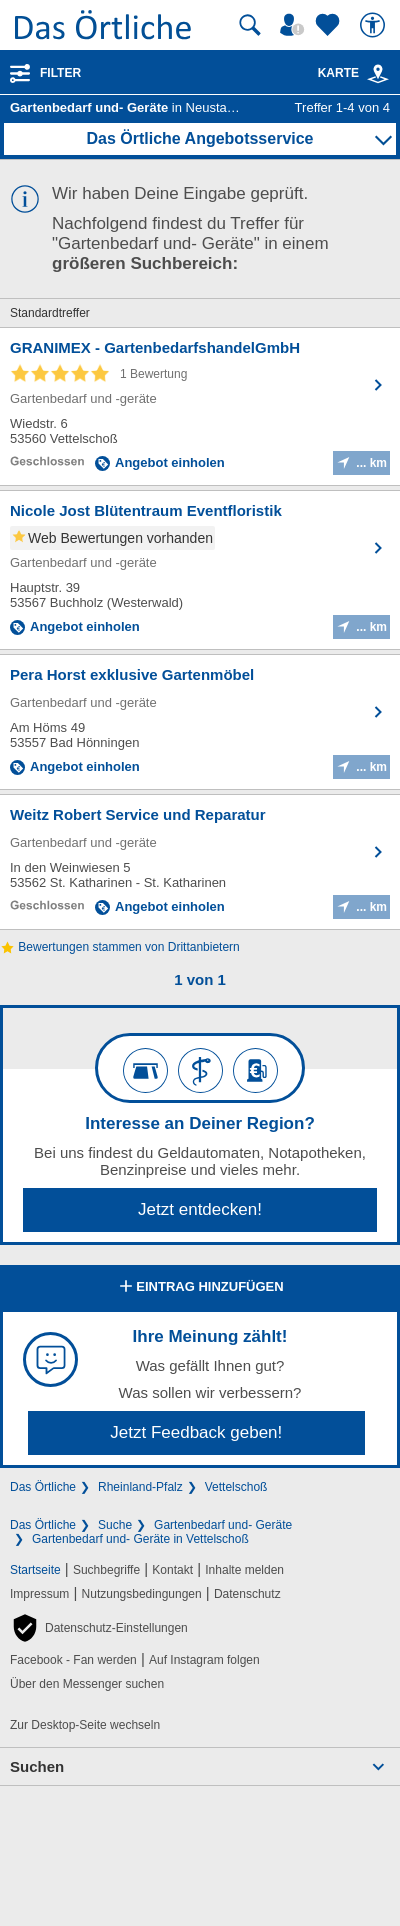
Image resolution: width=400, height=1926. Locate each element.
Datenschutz (247, 1594)
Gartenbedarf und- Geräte (223, 1525)
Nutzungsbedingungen (142, 1594)
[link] (378, 74)
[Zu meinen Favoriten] (330, 25)
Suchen (37, 1766)
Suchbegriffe (106, 1570)
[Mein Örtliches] (295, 25)
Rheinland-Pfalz (140, 1487)
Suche (115, 1525)
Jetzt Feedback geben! (196, 1432)
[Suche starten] (250, 25)
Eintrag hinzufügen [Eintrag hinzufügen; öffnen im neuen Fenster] (199, 1288)
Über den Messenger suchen (87, 1684)
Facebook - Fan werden (73, 1660)
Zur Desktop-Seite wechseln (85, 1725)
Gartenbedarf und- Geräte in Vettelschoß (140, 1539)
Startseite (35, 1570)
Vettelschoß (236, 1487)
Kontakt (172, 1570)
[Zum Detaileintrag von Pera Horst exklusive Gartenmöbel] (200, 722)
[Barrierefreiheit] (375, 25)
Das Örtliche (43, 1487)
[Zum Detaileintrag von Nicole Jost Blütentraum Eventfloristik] (200, 570)
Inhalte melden (244, 1570)
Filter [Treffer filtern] (60, 73)
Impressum (39, 1594)
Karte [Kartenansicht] (354, 73)
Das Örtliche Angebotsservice (199, 138)
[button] (99, 1628)
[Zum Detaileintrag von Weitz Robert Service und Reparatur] (200, 862)
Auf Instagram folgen (204, 1660)
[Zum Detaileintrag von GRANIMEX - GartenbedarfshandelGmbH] (200, 406)
